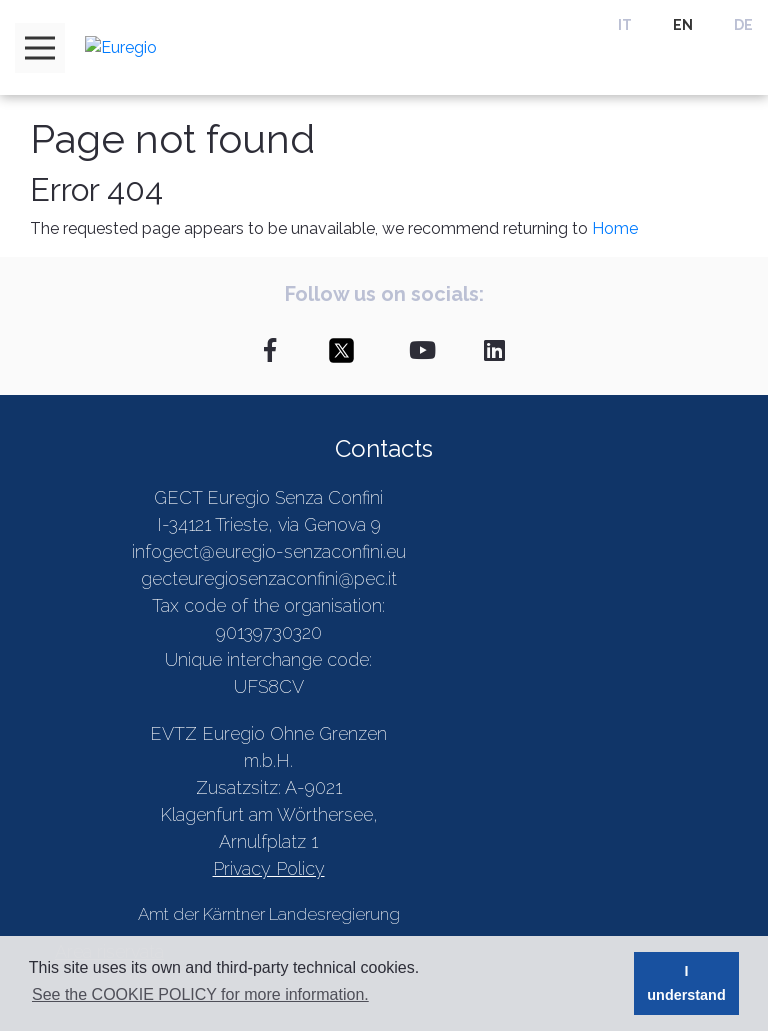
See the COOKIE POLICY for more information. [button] (200, 994)
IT (625, 25)
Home (615, 228)
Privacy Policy (269, 868)
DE (743, 25)
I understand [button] (686, 983)
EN (683, 25)
